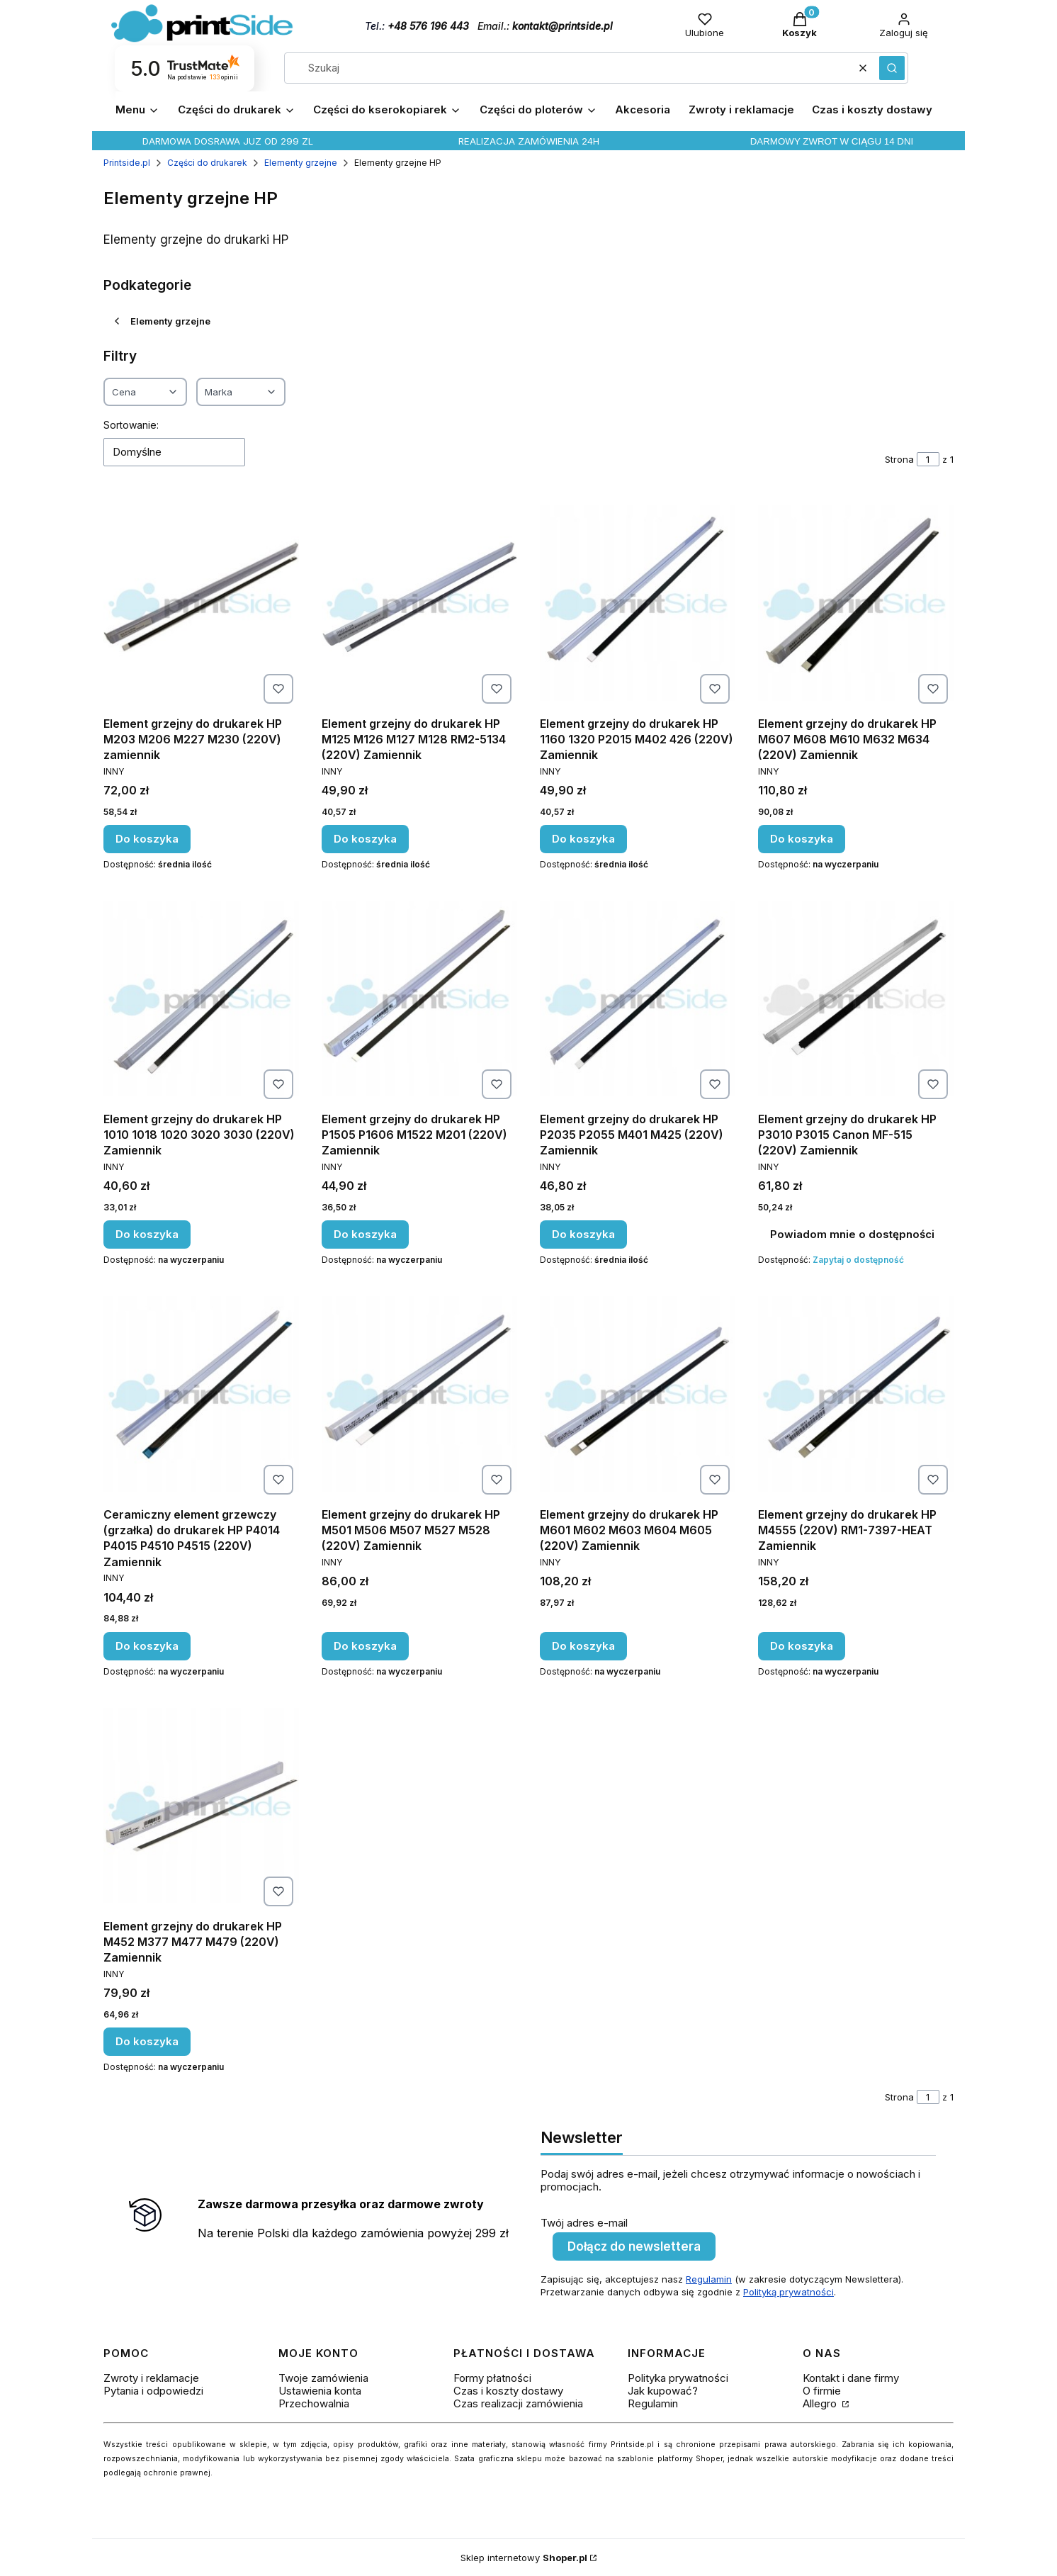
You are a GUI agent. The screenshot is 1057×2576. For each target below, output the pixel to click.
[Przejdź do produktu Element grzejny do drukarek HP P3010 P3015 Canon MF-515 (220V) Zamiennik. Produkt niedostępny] (856, 998)
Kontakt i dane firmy (851, 2378)
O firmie (822, 2390)
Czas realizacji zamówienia (518, 2403)
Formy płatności (492, 2378)
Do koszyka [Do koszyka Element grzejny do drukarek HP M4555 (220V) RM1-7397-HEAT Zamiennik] (801, 1646)
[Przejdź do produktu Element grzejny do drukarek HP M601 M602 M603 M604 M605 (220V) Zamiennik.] (637, 1394)
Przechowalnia (313, 2403)
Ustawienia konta (319, 2390)
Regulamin (709, 2279)
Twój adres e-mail (584, 2223)
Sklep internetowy (523, 2557)
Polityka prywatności (678, 2378)
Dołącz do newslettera (634, 2246)
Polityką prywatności (788, 2291)
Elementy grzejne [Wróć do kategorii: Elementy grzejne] (160, 321)
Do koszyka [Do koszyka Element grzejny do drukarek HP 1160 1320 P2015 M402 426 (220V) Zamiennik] (583, 838)
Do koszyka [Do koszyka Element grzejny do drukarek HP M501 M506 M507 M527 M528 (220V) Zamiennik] (365, 1646)
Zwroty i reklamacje (151, 2378)
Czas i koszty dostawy (508, 2390)
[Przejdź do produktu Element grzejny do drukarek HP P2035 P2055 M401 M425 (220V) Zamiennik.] (637, 998)
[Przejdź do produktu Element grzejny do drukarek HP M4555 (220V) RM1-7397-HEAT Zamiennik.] (856, 1394)
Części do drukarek (207, 162)
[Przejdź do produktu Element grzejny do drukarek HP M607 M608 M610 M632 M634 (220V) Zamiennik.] (856, 603)
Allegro (821, 2403)
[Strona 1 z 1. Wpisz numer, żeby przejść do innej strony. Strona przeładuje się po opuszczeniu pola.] (928, 459)
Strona (899, 459)
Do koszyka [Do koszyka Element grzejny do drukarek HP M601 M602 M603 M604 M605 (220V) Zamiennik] (583, 1646)
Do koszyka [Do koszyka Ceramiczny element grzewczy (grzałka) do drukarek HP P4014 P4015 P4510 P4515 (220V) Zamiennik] (147, 1646)
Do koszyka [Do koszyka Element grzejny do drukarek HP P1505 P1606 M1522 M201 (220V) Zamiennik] (365, 1234)
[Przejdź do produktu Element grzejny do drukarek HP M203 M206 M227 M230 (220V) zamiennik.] (201, 603)
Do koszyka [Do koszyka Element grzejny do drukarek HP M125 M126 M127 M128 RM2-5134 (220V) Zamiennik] (365, 838)
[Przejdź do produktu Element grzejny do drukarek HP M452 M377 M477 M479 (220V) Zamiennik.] (201, 1805)
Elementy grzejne (300, 162)
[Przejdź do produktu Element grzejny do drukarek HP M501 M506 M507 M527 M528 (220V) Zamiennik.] (419, 1394)
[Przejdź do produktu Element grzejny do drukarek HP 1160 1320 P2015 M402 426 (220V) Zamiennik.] (637, 603)
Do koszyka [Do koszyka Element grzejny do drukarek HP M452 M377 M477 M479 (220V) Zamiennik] (147, 2041)
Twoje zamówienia (323, 2378)
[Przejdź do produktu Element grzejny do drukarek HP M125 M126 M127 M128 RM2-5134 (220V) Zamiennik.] (419, 603)
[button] (892, 68)
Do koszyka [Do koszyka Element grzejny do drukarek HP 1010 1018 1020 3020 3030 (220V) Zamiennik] (147, 1234)
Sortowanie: (131, 425)
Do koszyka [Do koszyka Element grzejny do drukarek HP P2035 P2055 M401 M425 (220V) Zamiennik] (583, 1234)
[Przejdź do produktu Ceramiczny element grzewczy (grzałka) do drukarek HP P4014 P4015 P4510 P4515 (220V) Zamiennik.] (201, 1394)
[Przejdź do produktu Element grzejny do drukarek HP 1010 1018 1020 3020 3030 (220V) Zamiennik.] (201, 998)
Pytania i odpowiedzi (153, 2390)
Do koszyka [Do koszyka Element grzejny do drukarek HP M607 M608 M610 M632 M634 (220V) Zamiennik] (801, 838)
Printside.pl (126, 162)
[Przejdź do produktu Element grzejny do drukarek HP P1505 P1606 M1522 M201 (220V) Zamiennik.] (419, 998)
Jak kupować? (663, 2390)
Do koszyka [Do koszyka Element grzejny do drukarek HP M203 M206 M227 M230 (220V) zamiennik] (147, 838)
